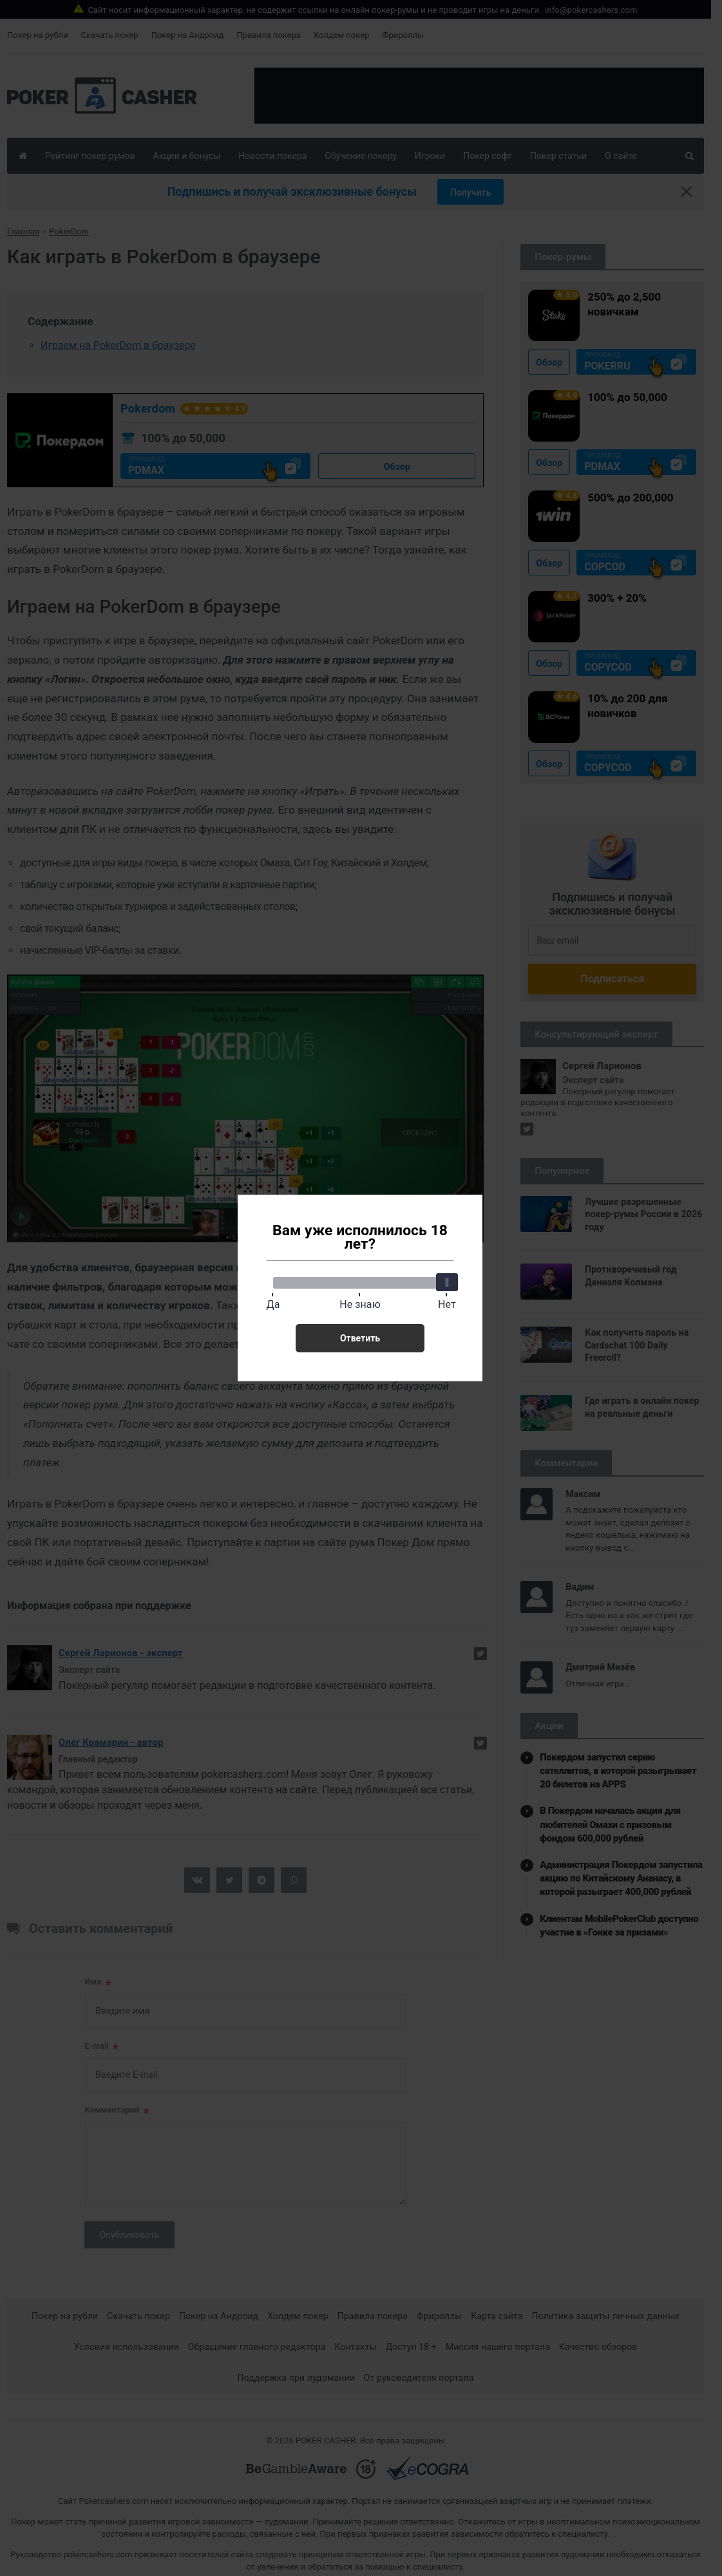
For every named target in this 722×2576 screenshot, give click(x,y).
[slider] (447, 1282)
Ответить (360, 1338)
